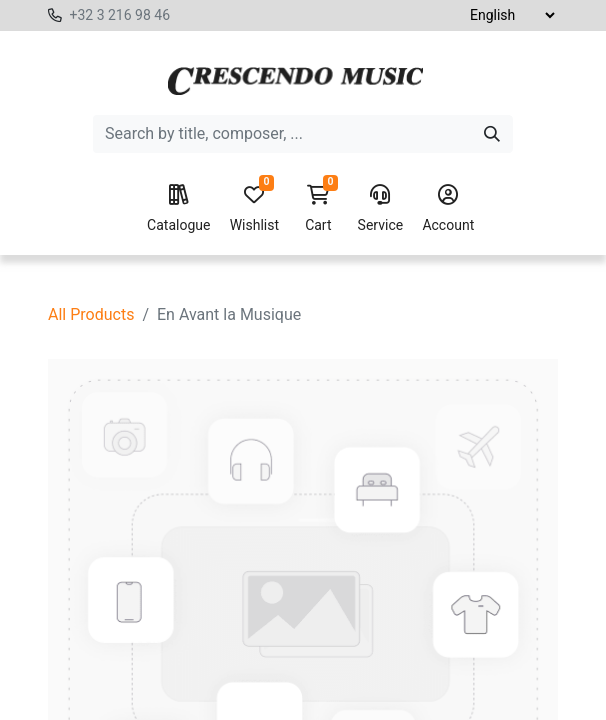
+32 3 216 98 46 (119, 15)
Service (381, 209)
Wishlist (254, 209)
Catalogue (178, 209)
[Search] (492, 134)
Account (448, 209)
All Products (91, 314)
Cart (318, 209)
